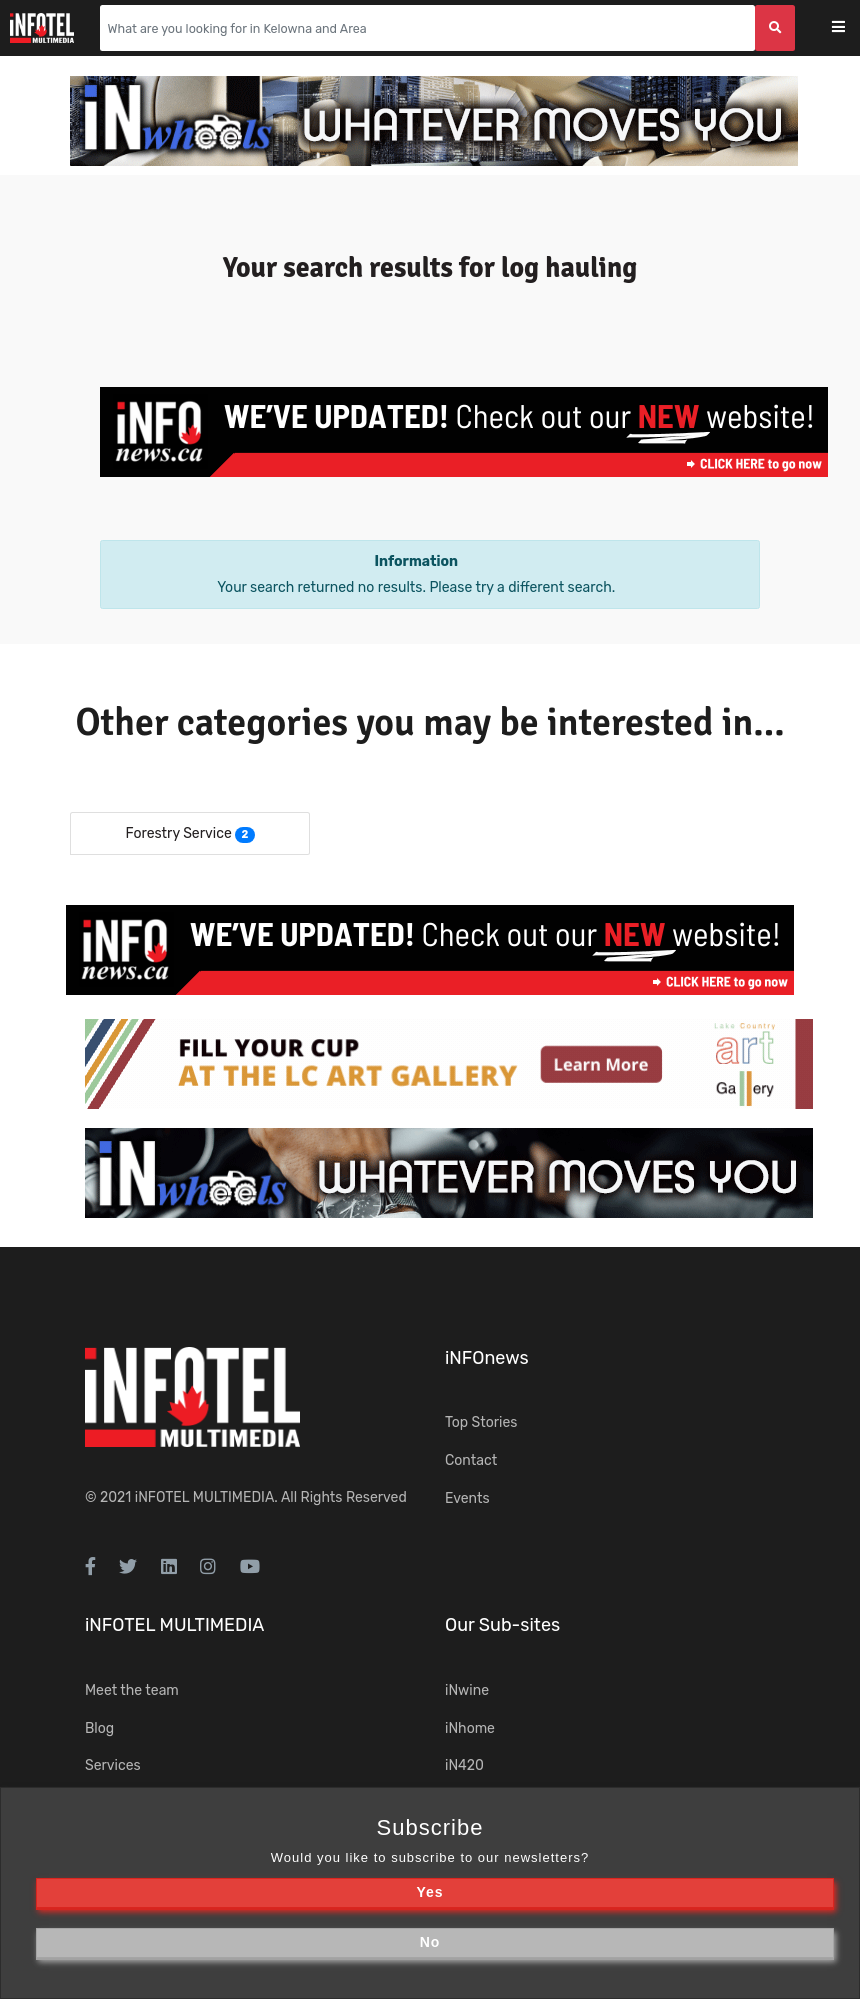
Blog (99, 1728)
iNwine (467, 1690)
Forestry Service (178, 833)
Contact (471, 1460)
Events (467, 1498)
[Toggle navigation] (851, 28)
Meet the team (132, 1690)
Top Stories (481, 1422)
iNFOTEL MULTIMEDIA (205, 1497)
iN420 (464, 1765)
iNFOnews (487, 1358)
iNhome (470, 1728)
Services (113, 1765)
